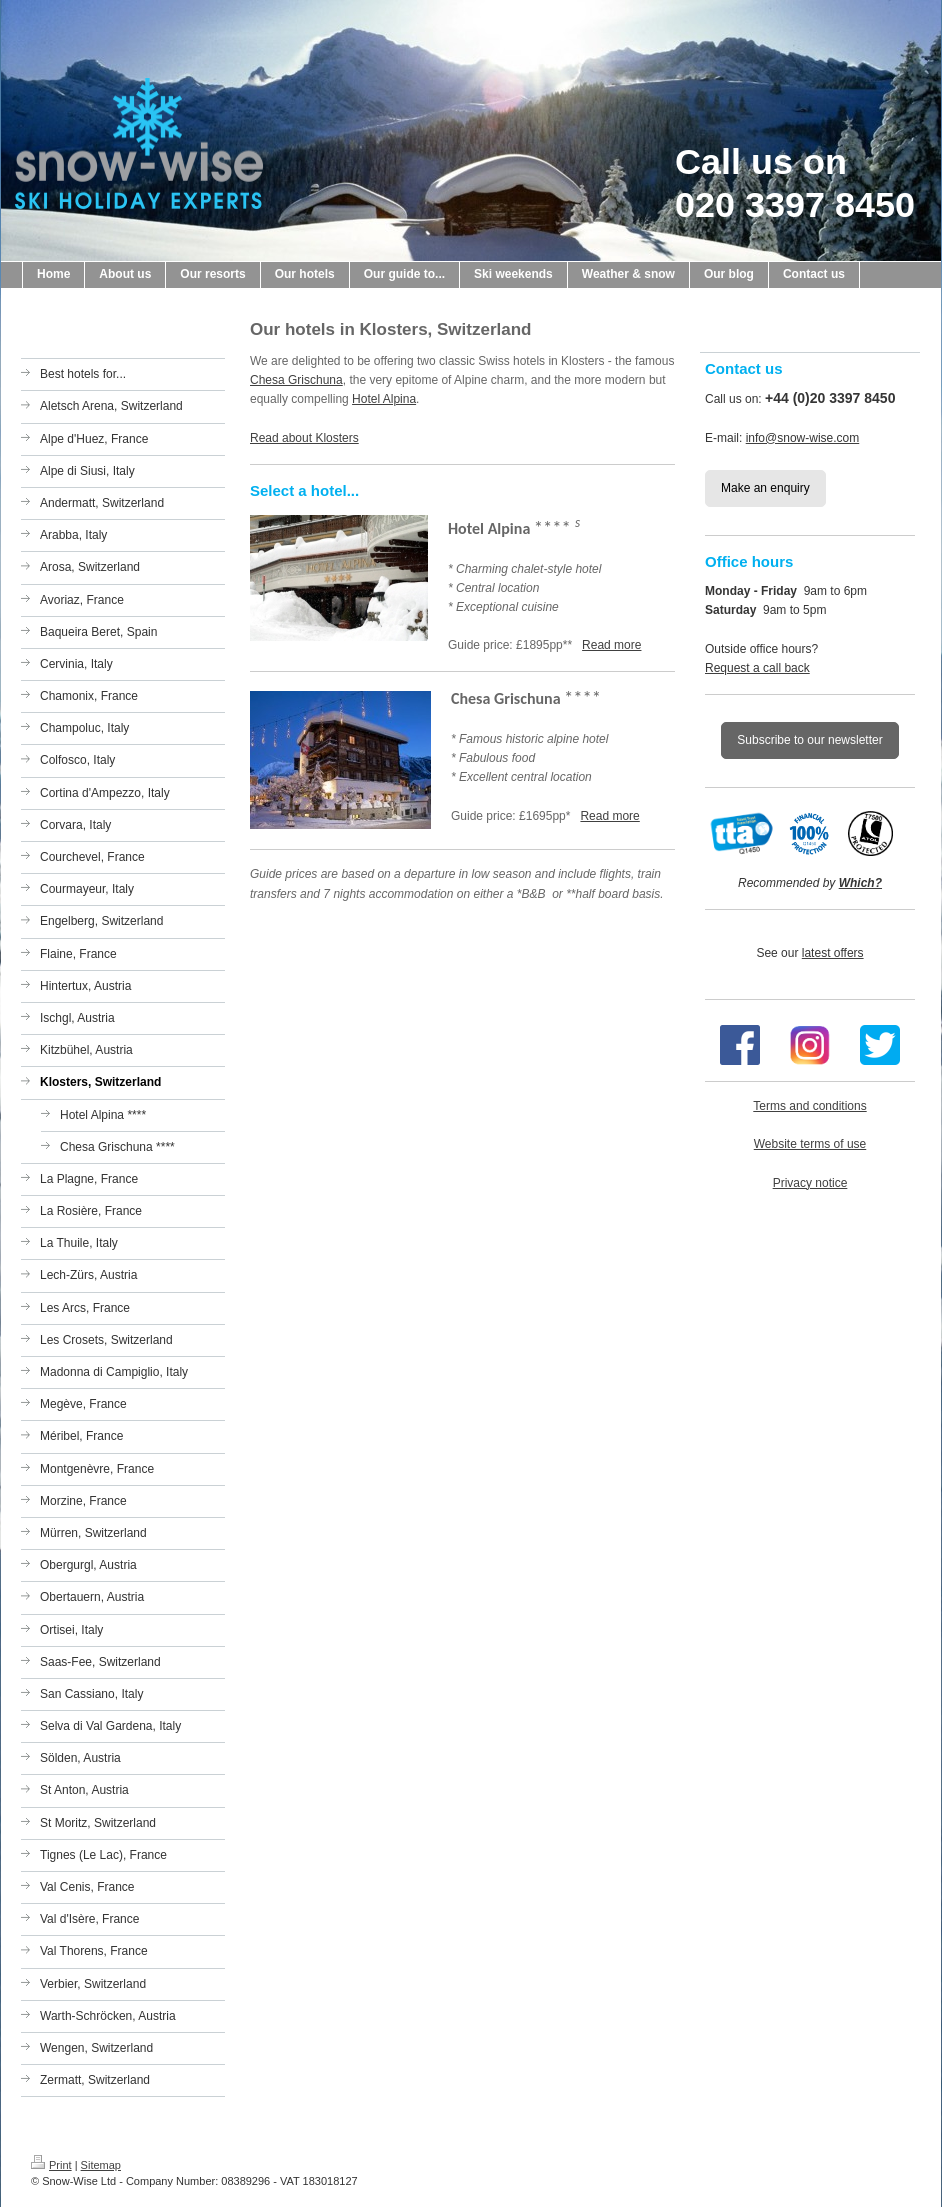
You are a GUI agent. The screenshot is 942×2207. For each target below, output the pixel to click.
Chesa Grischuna (296, 380)
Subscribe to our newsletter (809, 740)
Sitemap (101, 2165)
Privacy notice (810, 1183)
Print (51, 2165)
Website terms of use (810, 1144)
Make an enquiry (765, 488)
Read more (611, 645)
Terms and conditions (809, 1106)
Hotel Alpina (384, 399)
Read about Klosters (304, 438)
